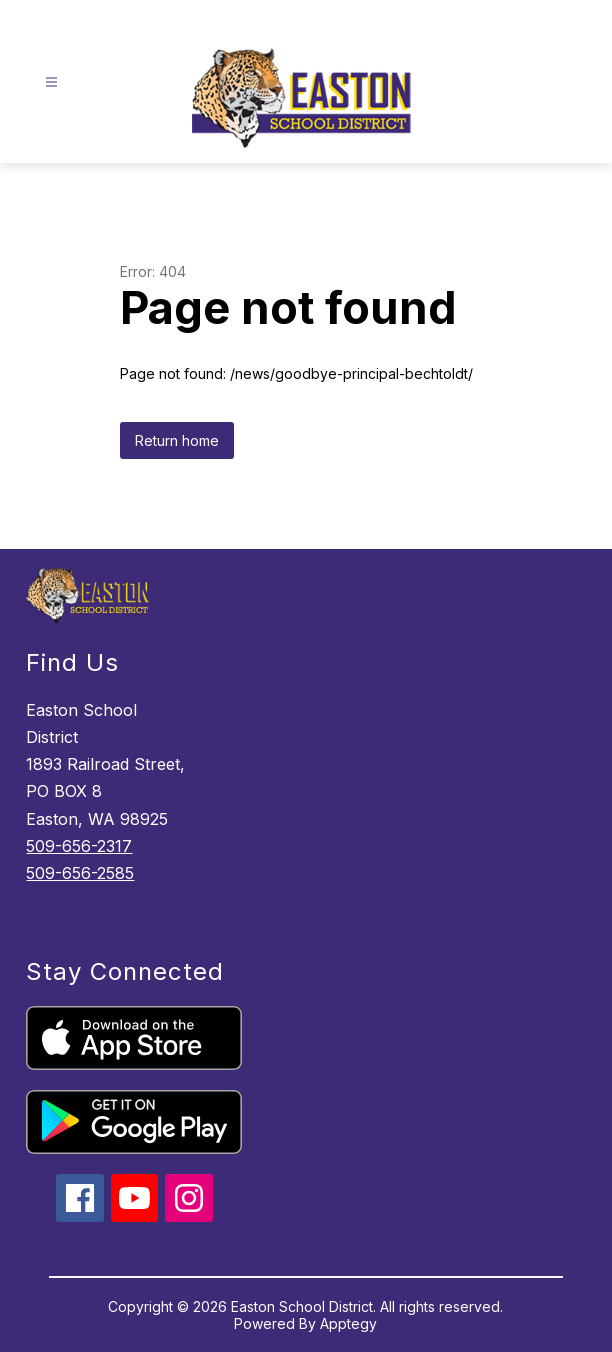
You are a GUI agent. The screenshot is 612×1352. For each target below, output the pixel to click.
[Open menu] (51, 82)
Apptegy (348, 1323)
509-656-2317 (79, 846)
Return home (177, 440)
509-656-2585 (80, 873)
